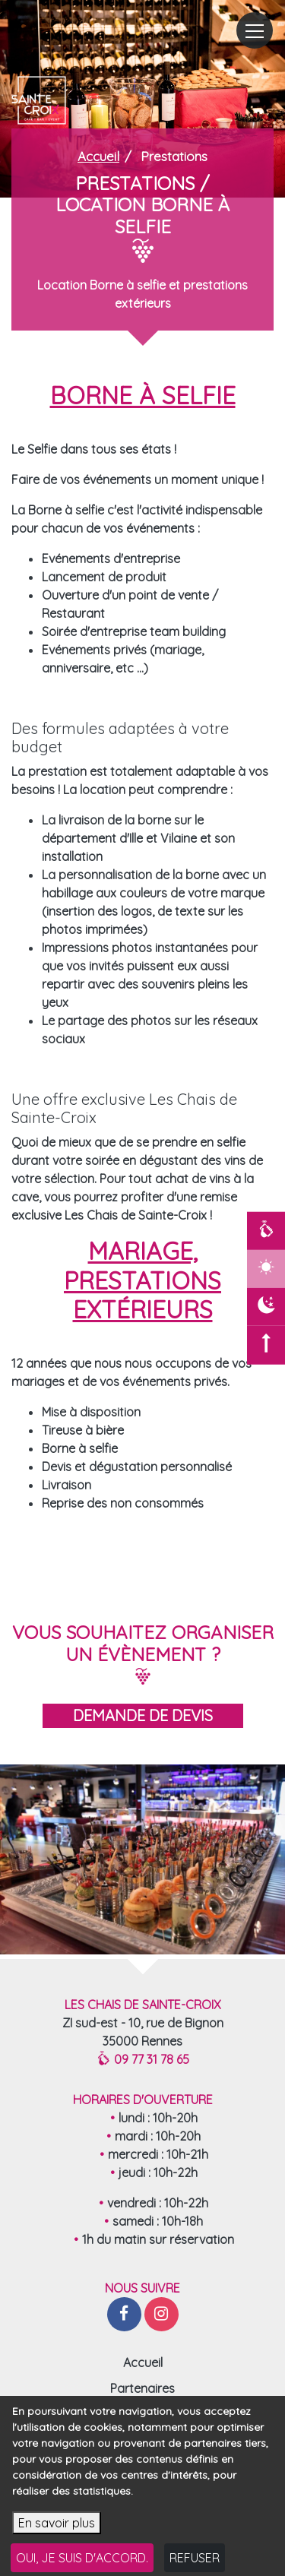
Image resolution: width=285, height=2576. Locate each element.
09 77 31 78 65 (143, 2059)
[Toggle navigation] (254, 30)
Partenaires (142, 2388)
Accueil (143, 2362)
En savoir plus (56, 2538)
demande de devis (143, 1715)
